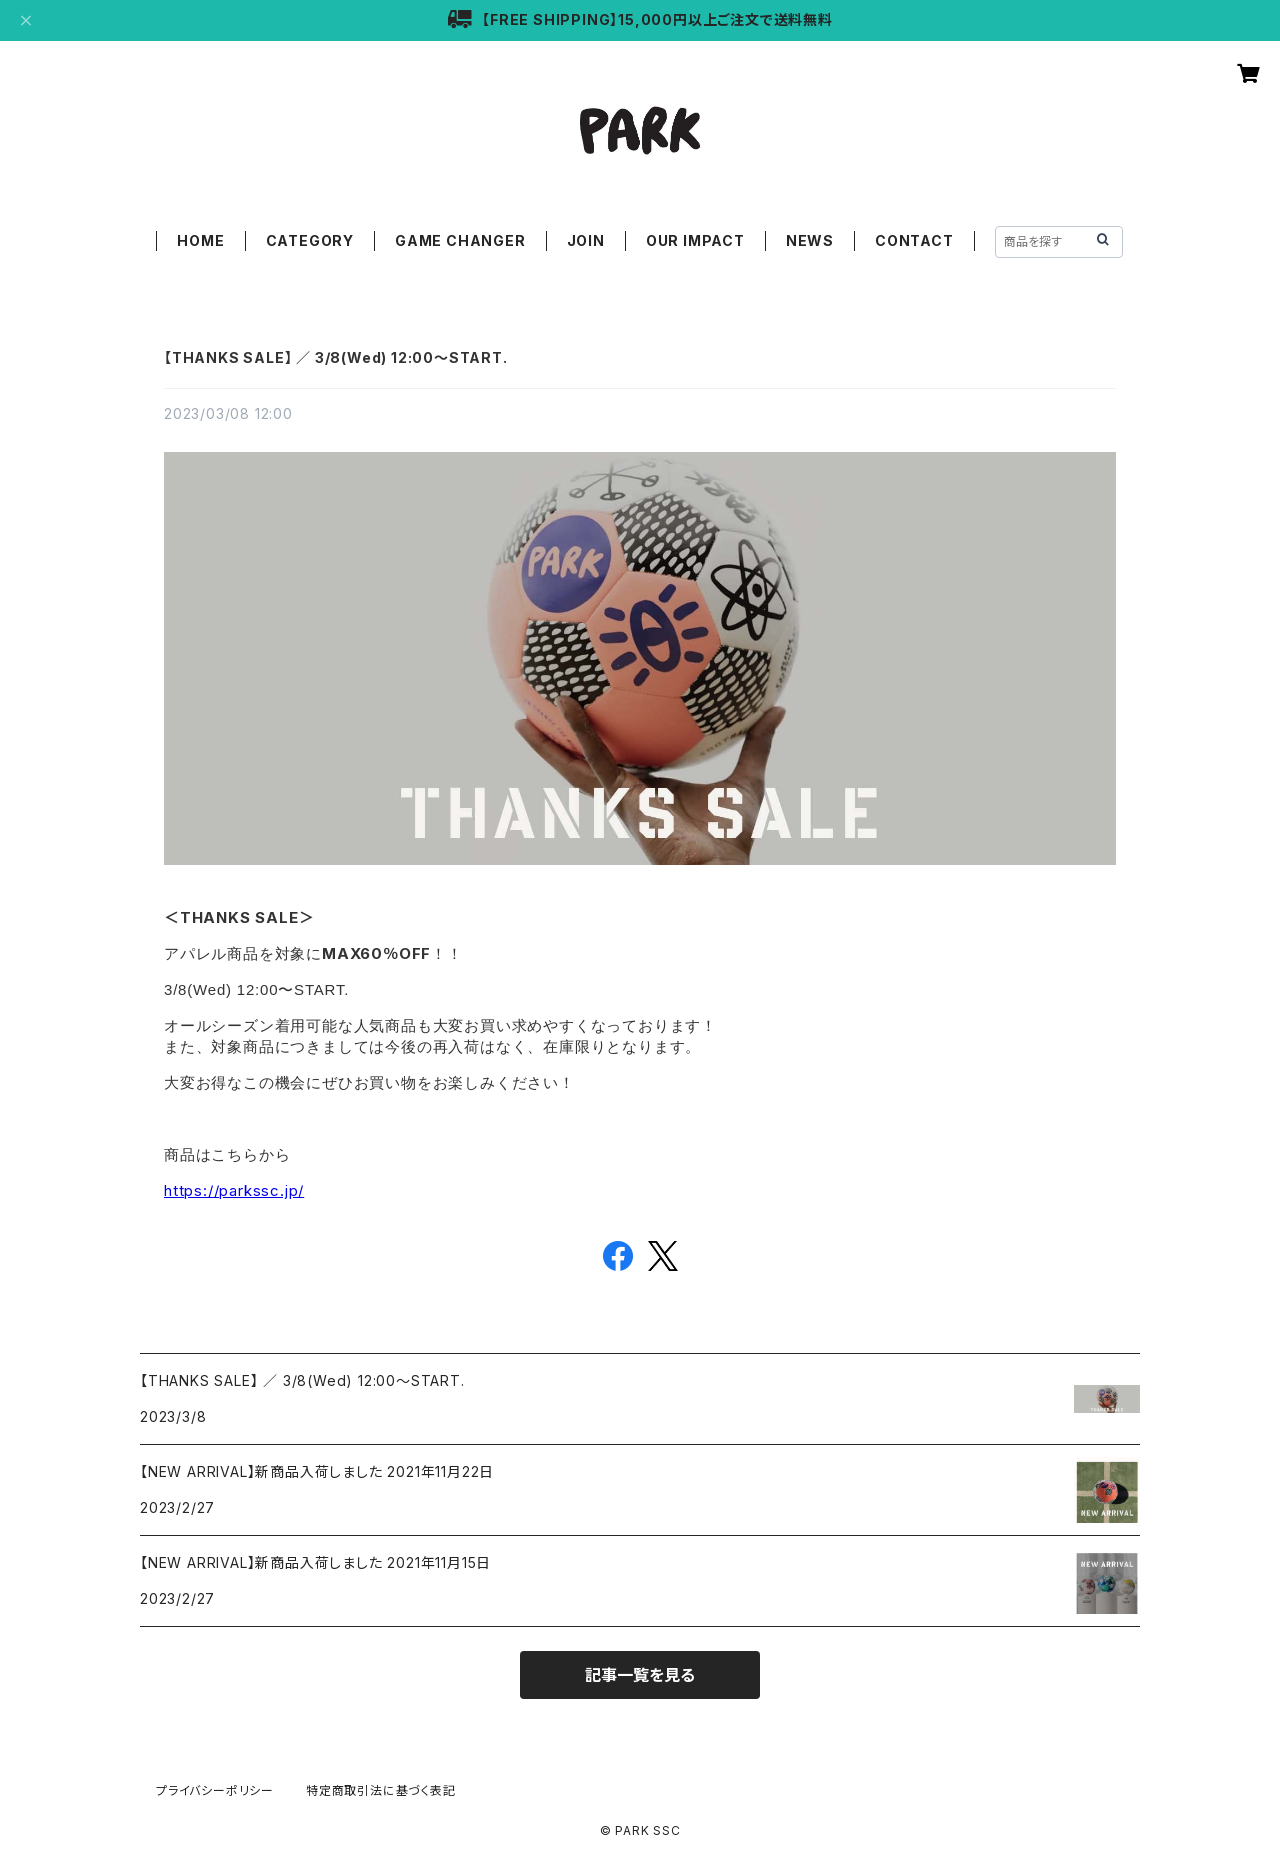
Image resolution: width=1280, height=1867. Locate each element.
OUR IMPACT (695, 240)
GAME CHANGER (460, 240)
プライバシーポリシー (215, 1790)
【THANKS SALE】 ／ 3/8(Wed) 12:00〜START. (336, 357)
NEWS (810, 240)
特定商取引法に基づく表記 (381, 1790)
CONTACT (914, 240)
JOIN (586, 240)
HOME (200, 240)
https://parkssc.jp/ (234, 1190)
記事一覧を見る (640, 1675)
